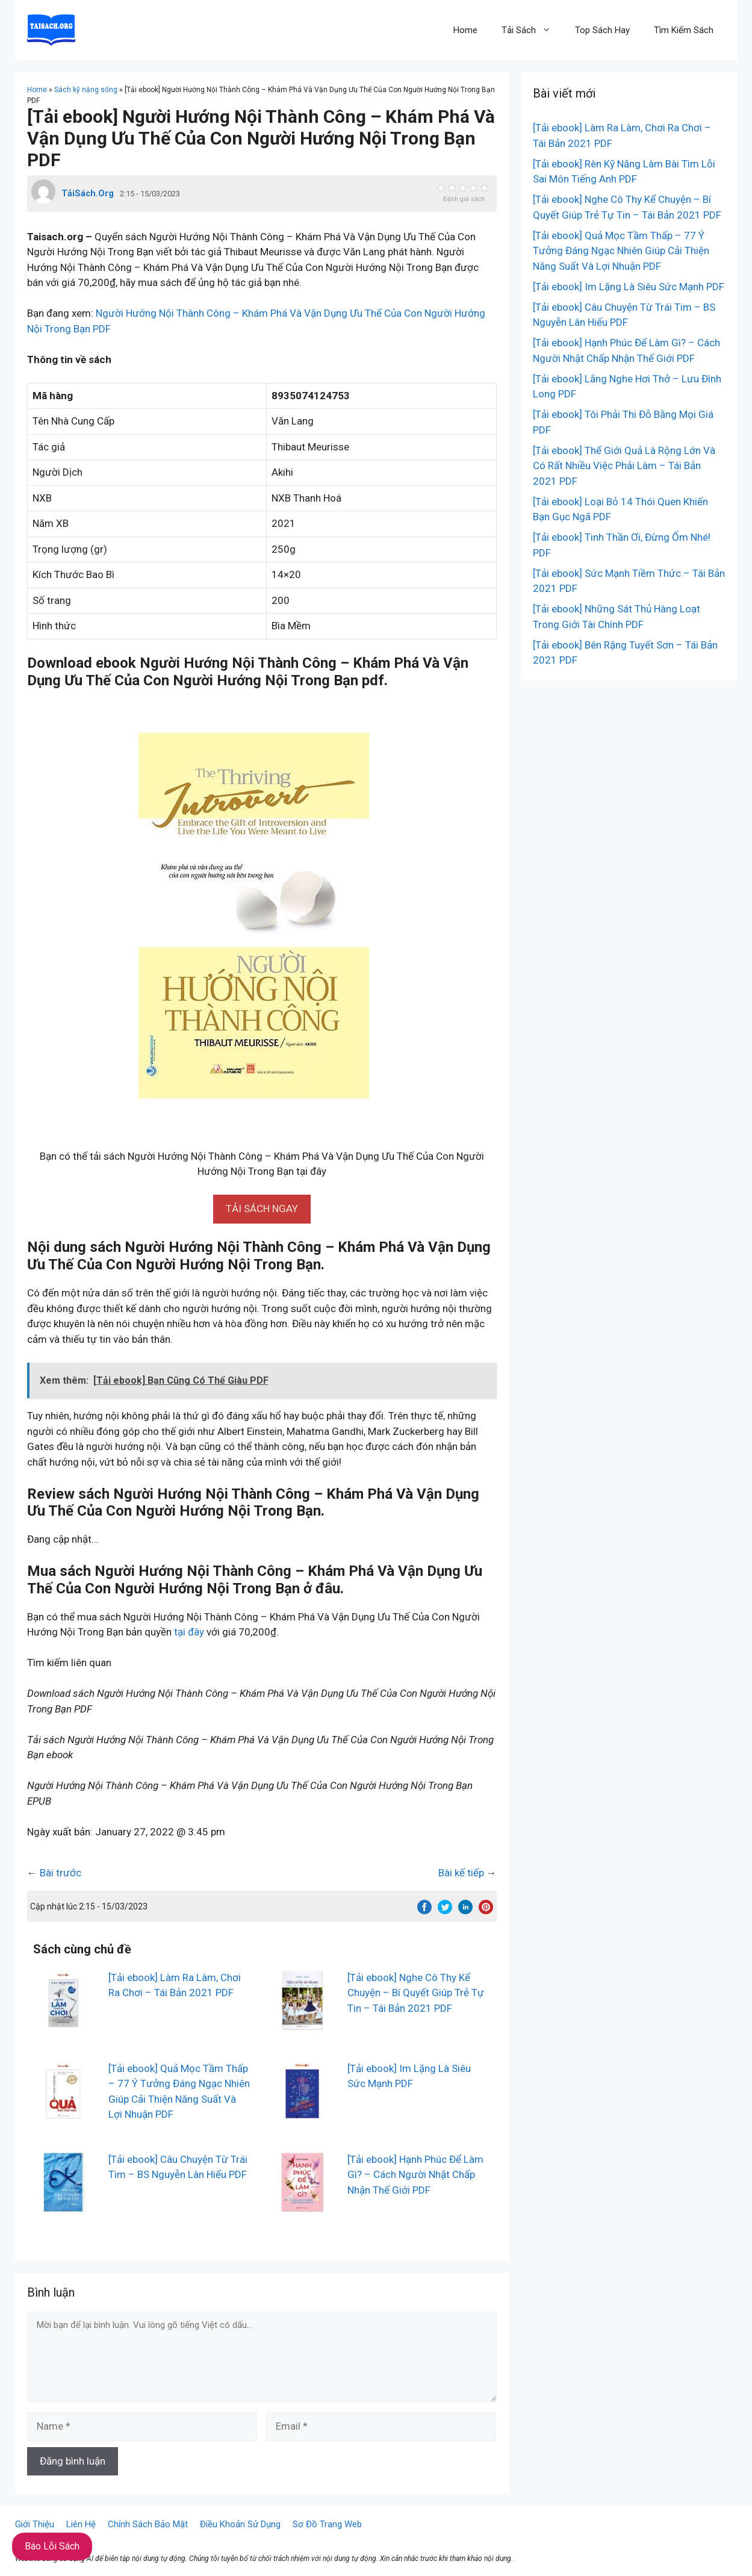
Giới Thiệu (34, 2524)
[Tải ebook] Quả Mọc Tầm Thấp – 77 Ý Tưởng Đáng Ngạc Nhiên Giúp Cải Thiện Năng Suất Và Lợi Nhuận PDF (621, 250)
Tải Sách (532, 30)
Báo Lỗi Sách (52, 2546)
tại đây (189, 1632)
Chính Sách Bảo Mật (148, 2524)
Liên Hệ (81, 2524)
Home (465, 30)
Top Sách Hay (602, 30)
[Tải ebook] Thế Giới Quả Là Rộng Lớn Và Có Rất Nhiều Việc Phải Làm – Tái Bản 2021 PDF (624, 465)
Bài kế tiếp (461, 1873)
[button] (262, 1208)
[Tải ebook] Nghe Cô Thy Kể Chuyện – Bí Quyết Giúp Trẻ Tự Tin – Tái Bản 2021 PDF (415, 1992)
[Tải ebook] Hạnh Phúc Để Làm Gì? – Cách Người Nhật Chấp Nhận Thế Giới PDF (415, 2174)
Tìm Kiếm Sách (683, 30)
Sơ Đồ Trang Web (327, 2524)
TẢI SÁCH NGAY (262, 1208)
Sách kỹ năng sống (85, 90)
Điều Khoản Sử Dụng (240, 2524)
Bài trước (60, 1873)
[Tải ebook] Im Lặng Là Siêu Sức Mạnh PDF (628, 287)
